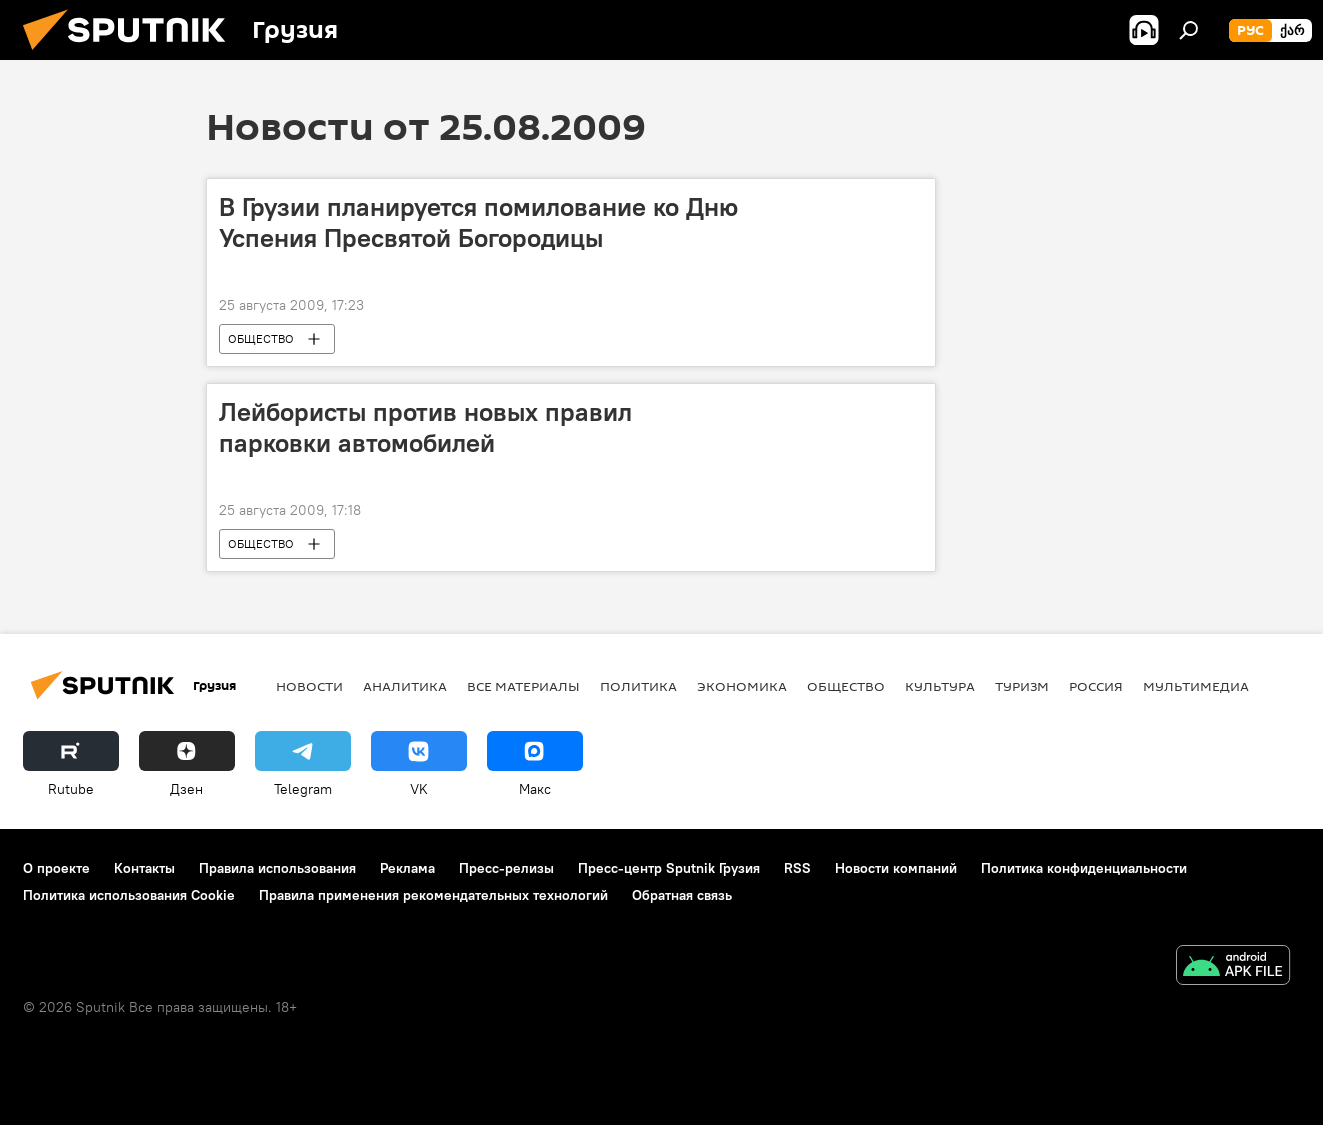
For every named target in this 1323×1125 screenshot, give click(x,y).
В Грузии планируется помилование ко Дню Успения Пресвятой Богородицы (478, 222)
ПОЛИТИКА (638, 686)
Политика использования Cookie (129, 895)
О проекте (56, 868)
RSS (797, 868)
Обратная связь (682, 895)
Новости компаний (896, 868)
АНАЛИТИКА (405, 686)
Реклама (407, 868)
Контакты (144, 868)
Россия (1096, 686)
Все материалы (523, 686)
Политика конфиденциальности (1084, 868)
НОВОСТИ (309, 686)
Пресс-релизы (506, 868)
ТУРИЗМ (1022, 686)
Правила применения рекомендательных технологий (433, 895)
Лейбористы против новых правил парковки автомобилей (425, 427)
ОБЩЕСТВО (261, 338)
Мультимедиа (1196, 686)
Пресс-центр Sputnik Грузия (669, 868)
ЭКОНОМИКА (742, 686)
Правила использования (277, 868)
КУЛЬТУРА (940, 686)
